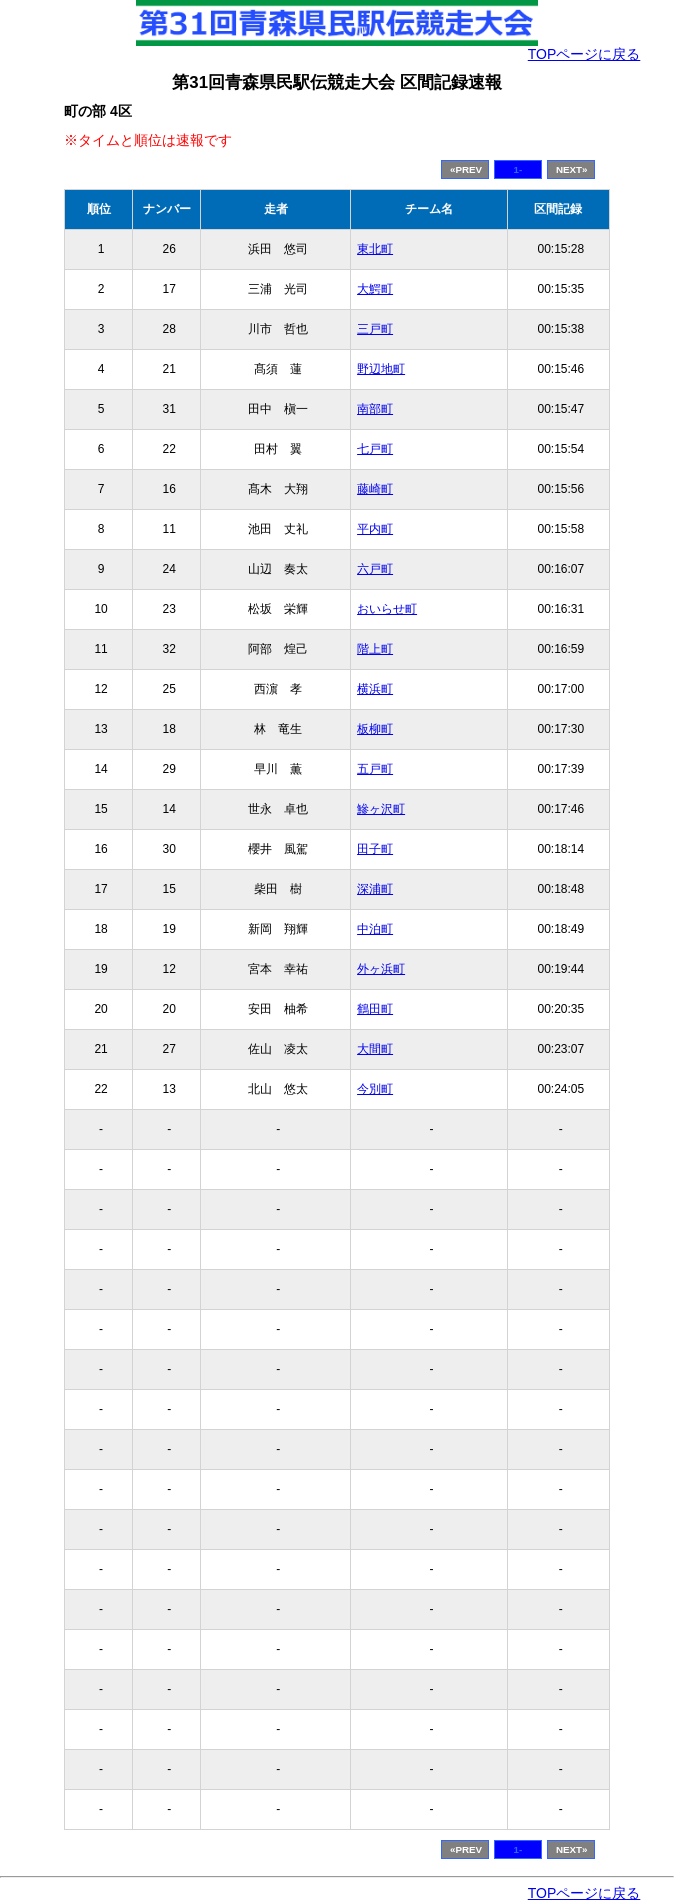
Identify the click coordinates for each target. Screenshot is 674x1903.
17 (169, 289)
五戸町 (375, 769)
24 (169, 569)
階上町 (375, 649)
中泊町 (375, 929)
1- (518, 169)
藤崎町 (375, 489)
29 (169, 769)
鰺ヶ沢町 (381, 809)
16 (169, 489)
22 (169, 449)
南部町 (375, 409)
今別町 (375, 1089)
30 (169, 849)
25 (169, 689)
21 (169, 369)
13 (169, 1089)
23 (169, 609)
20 (169, 1009)
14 (169, 809)
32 (169, 649)
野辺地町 (381, 369)
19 (169, 929)
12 (169, 969)
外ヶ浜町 (381, 969)
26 (169, 249)
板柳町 (375, 729)
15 (169, 889)
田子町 (375, 849)
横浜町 (375, 689)
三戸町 (375, 329)
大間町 (375, 1049)
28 (169, 329)
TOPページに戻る (584, 54)
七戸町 (375, 449)
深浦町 (375, 889)
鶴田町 (375, 1009)
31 (169, 409)
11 (169, 529)
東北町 (375, 249)
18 (169, 729)
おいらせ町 (387, 609)
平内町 (375, 529)
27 (169, 1049)
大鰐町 (375, 289)
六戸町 (375, 569)
